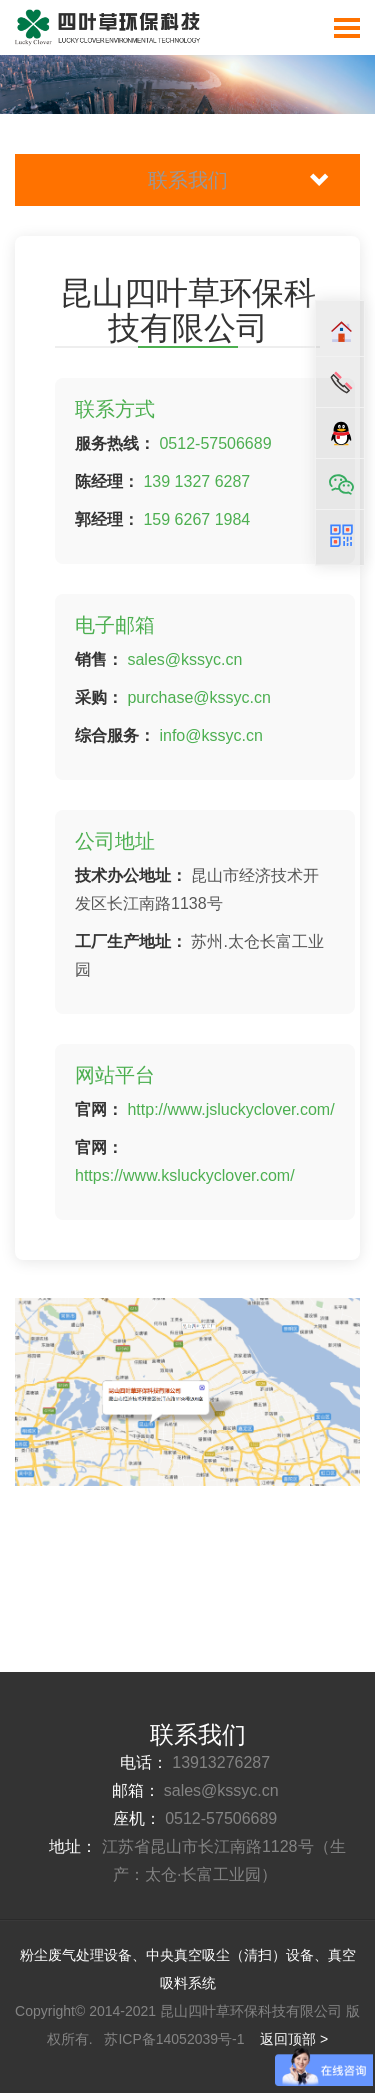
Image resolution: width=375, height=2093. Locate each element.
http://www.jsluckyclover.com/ (230, 1109)
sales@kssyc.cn (184, 659)
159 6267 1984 (194, 519)
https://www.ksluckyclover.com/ (185, 1175)
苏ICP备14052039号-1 (176, 2039)
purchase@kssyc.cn (198, 697)
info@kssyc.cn (210, 735)
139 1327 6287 (196, 481)
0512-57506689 (215, 443)
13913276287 (221, 1762)
